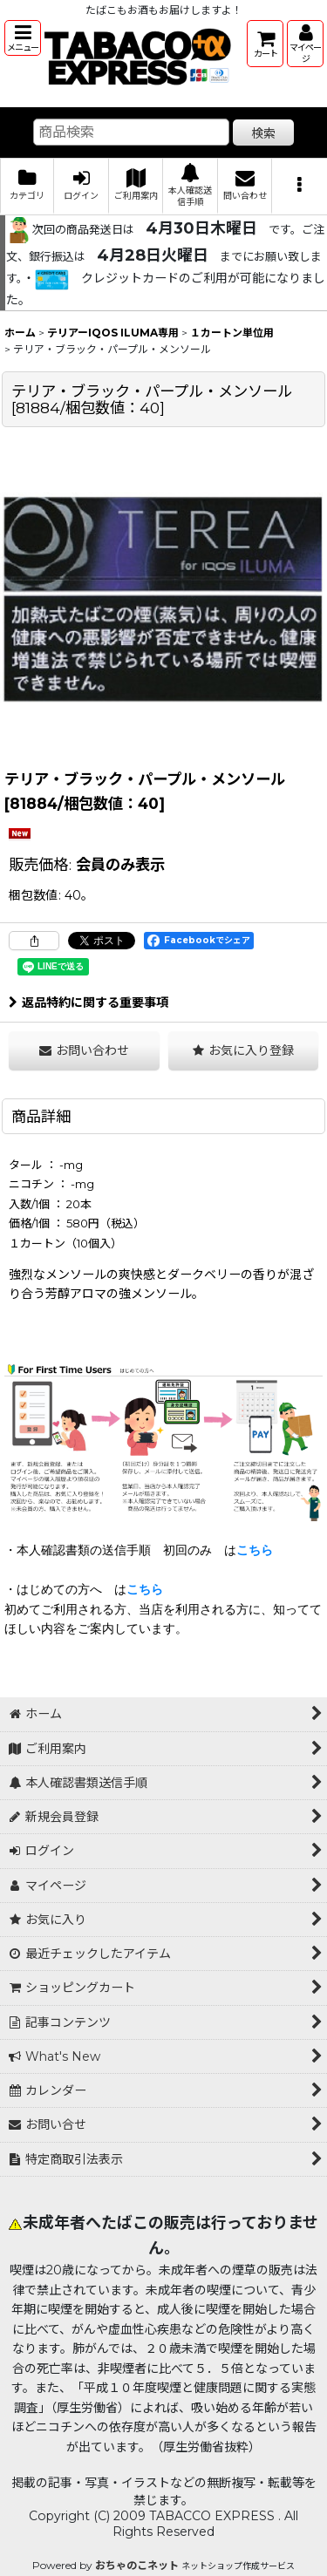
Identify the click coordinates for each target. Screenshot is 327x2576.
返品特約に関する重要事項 (88, 1002)
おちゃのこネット (137, 2565)
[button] (22, 38)
